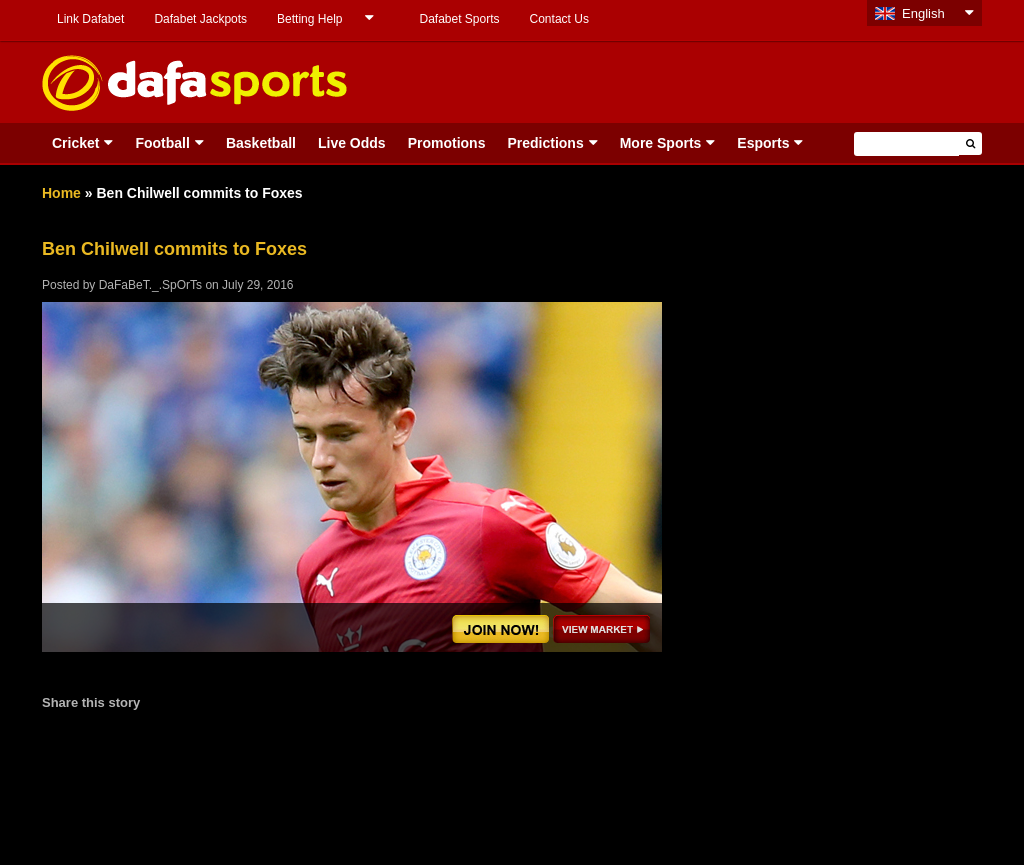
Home (61, 193)
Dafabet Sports (459, 19)
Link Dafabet (90, 19)
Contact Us (559, 19)
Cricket (75, 143)
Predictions (545, 143)
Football (162, 143)
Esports (763, 143)
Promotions (447, 143)
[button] (970, 143)
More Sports (661, 143)
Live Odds (352, 143)
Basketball (261, 143)
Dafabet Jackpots (200, 19)
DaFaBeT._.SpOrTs (150, 285)
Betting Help (309, 19)
